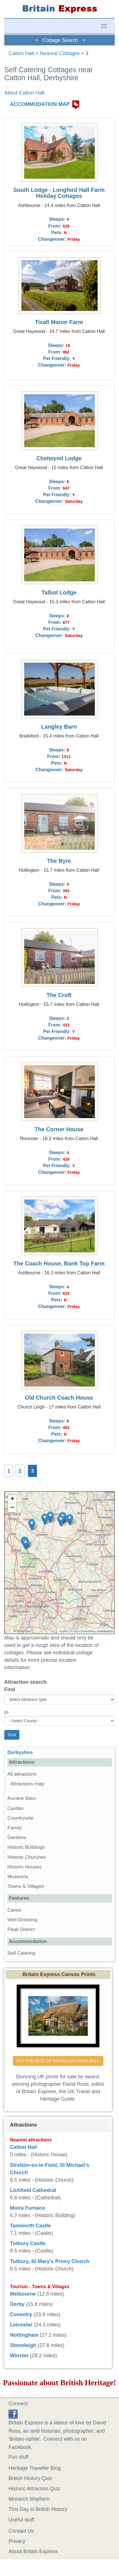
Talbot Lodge (59, 592)
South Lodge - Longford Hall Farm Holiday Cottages (59, 193)
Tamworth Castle (30, 2226)
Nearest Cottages (60, 53)
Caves (14, 1910)
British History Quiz (30, 2478)
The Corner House (58, 1129)
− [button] (12, 1508)
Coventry (21, 2314)
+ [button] (12, 1499)
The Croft (58, 995)
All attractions (22, 1774)
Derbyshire (20, 1752)
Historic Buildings (26, 1847)
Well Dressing (22, 1919)
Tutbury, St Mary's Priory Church (49, 2261)
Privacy (17, 2541)
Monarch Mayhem (29, 2499)
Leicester (21, 2325)
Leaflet (63, 1631)
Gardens (16, 1837)
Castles (15, 1808)
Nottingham (24, 2335)
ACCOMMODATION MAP (40, 104)
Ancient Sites (21, 1798)
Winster (19, 2355)
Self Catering (21, 1953)
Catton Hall (21, 53)
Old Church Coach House (59, 1398)
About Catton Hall (24, 93)
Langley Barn (59, 727)
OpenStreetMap (85, 1631)
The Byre (59, 861)
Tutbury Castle (28, 2243)
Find (9, 1689)
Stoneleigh (23, 2345)
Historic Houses (24, 1867)
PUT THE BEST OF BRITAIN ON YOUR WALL (58, 2061)
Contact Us (21, 2531)
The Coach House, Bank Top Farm (59, 1263)
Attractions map (27, 1784)
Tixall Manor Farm (59, 322)
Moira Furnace (27, 2208)
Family (14, 1827)
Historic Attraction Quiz (34, 2488)
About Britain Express (33, 2551)
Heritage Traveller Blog (35, 2468)
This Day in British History (38, 2509)
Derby (17, 2304)
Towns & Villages (25, 1886)
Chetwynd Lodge (58, 458)
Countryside (20, 1818)
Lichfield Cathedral (33, 2190)
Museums (17, 1876)
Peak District (21, 1929)
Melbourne (23, 2294)
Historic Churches (26, 1857)
